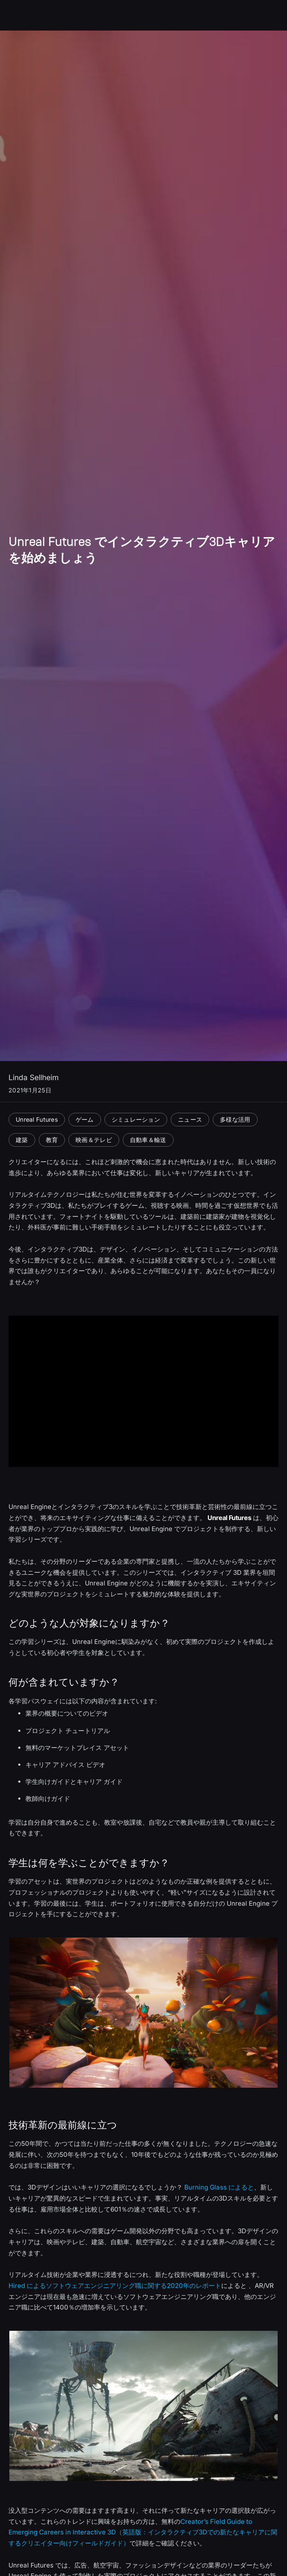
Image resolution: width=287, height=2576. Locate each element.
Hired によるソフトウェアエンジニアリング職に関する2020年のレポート (114, 2286)
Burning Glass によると (219, 2187)
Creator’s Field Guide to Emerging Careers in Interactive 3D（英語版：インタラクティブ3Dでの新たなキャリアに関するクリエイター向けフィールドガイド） (142, 2532)
